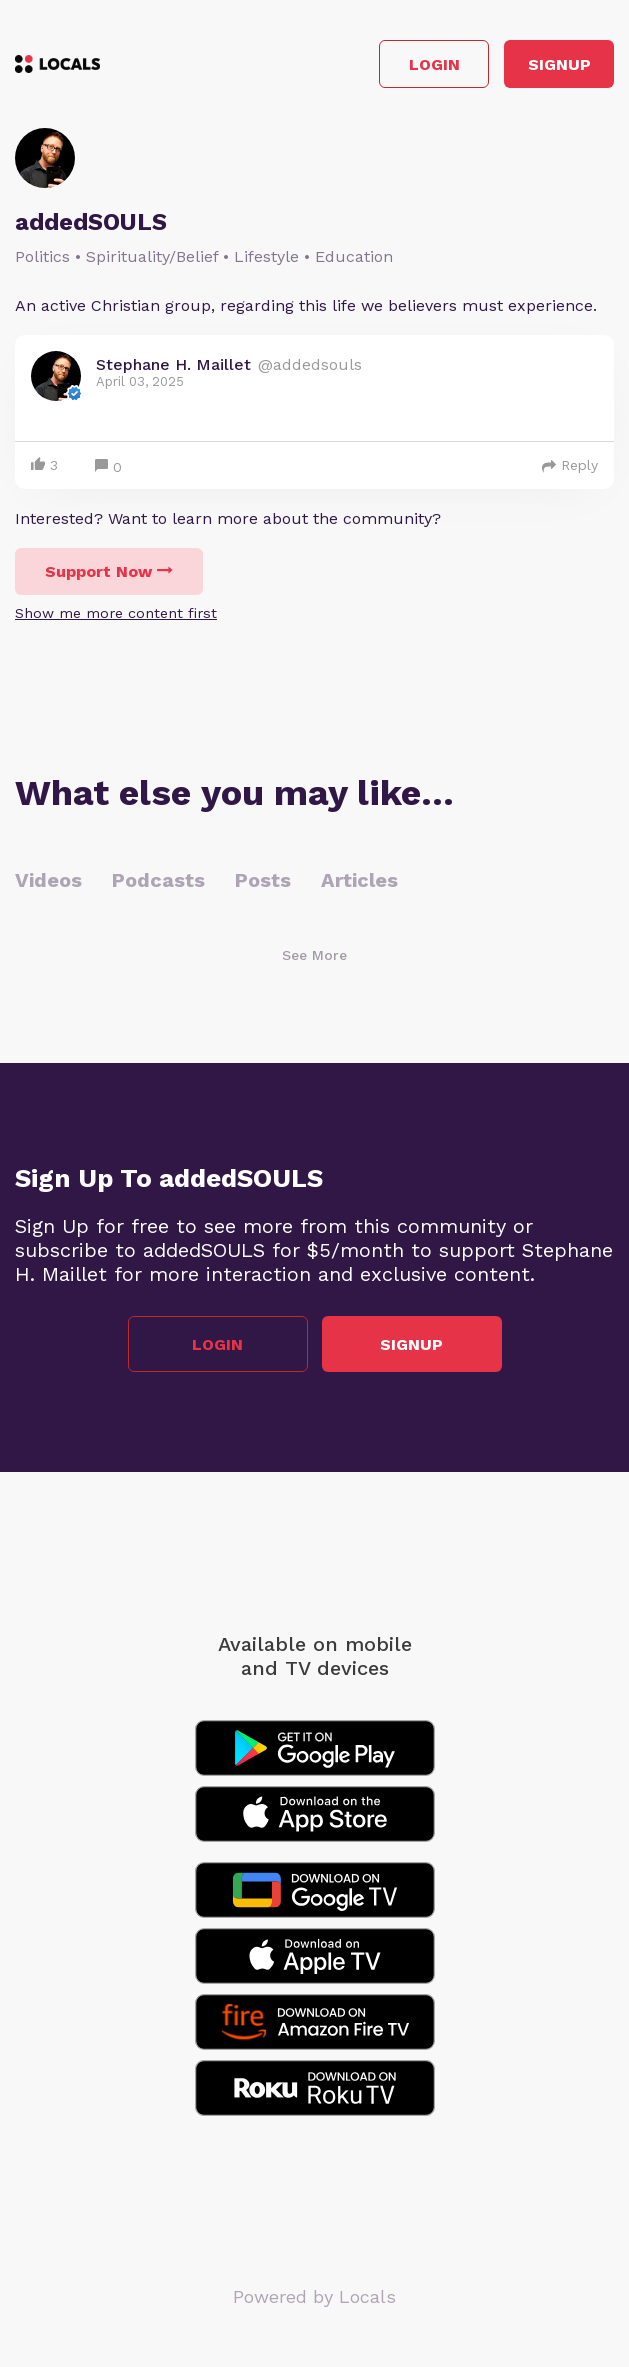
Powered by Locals (314, 2296)
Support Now (109, 571)
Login (434, 64)
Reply (570, 465)
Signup (559, 64)
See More (314, 955)
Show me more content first (116, 613)
